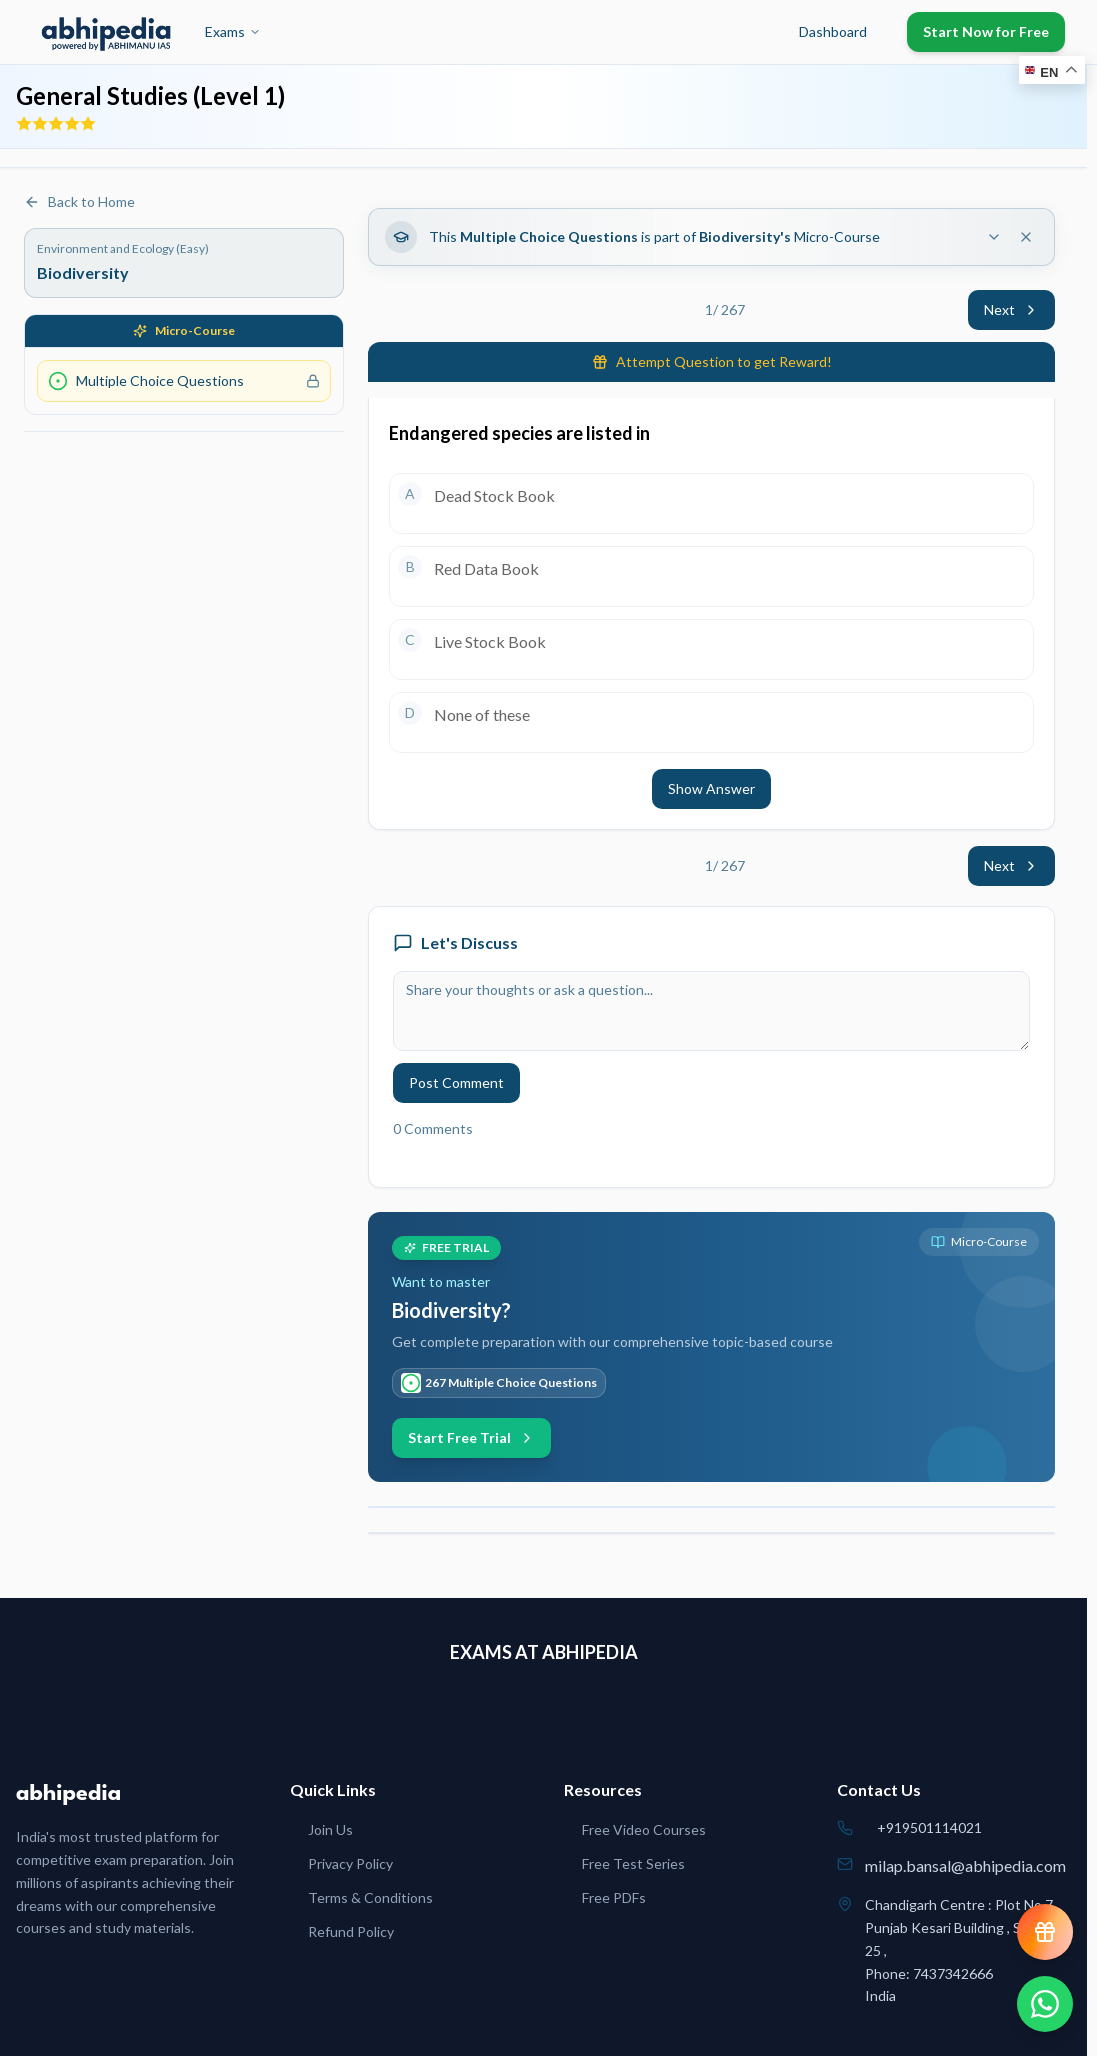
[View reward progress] (1045, 1932)
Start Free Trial (471, 1437)
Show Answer (711, 788)
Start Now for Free (986, 31)
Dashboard (833, 31)
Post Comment (456, 1082)
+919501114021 (929, 1827)
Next (1011, 309)
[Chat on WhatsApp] (1045, 2004)
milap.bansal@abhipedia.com (965, 1865)
